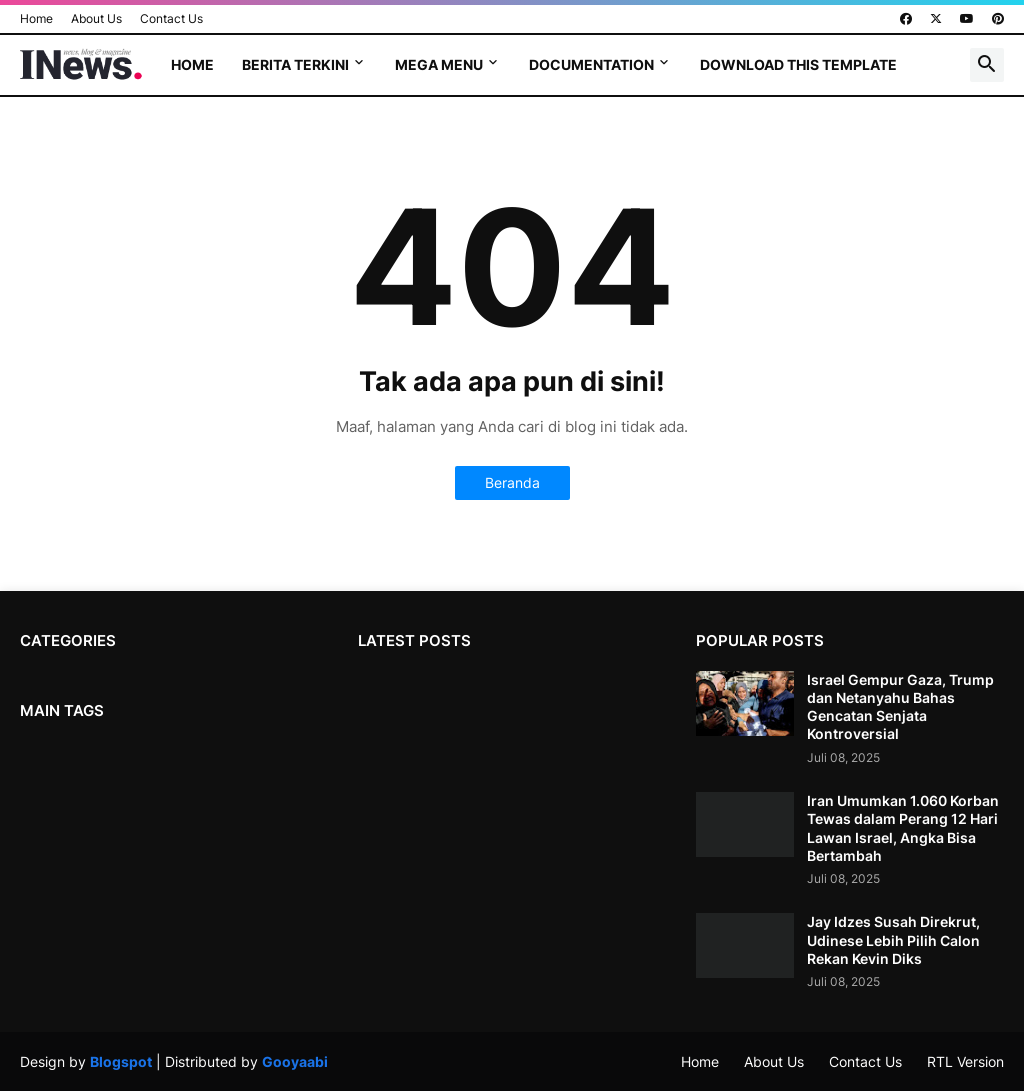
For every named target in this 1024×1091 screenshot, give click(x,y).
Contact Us (171, 18)
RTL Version (965, 1061)
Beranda (512, 482)
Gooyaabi (295, 1061)
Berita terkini (295, 64)
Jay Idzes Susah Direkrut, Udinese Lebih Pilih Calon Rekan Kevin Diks (893, 939)
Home (36, 18)
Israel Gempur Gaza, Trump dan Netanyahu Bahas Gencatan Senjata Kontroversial (900, 707)
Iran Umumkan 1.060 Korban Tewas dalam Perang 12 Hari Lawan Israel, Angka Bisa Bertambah (903, 828)
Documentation (591, 64)
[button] (987, 65)
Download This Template (798, 64)
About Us (96, 18)
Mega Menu (439, 64)
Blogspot (121, 1061)
